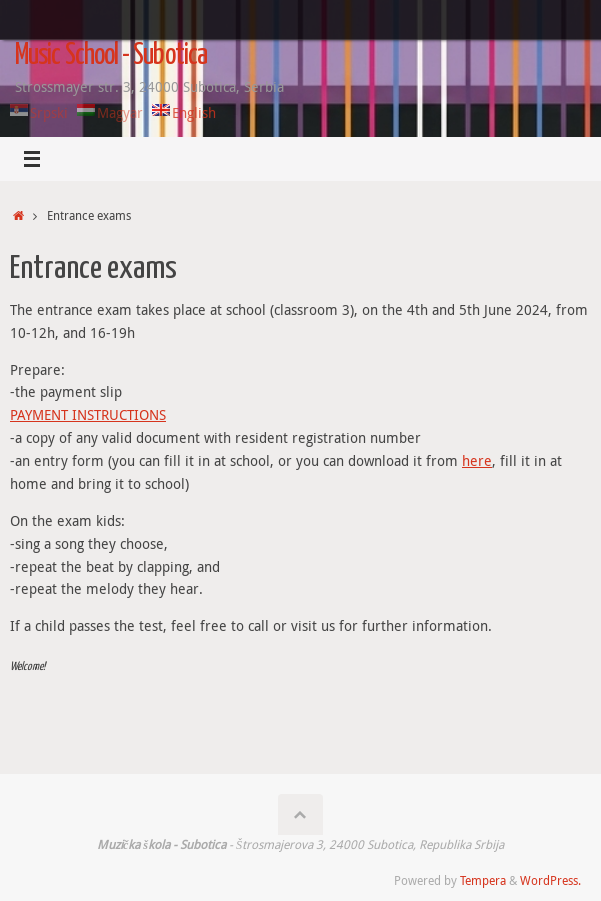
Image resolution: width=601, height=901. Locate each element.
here (477, 461)
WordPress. (550, 880)
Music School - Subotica (111, 56)
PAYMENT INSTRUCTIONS (88, 415)
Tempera (483, 880)
